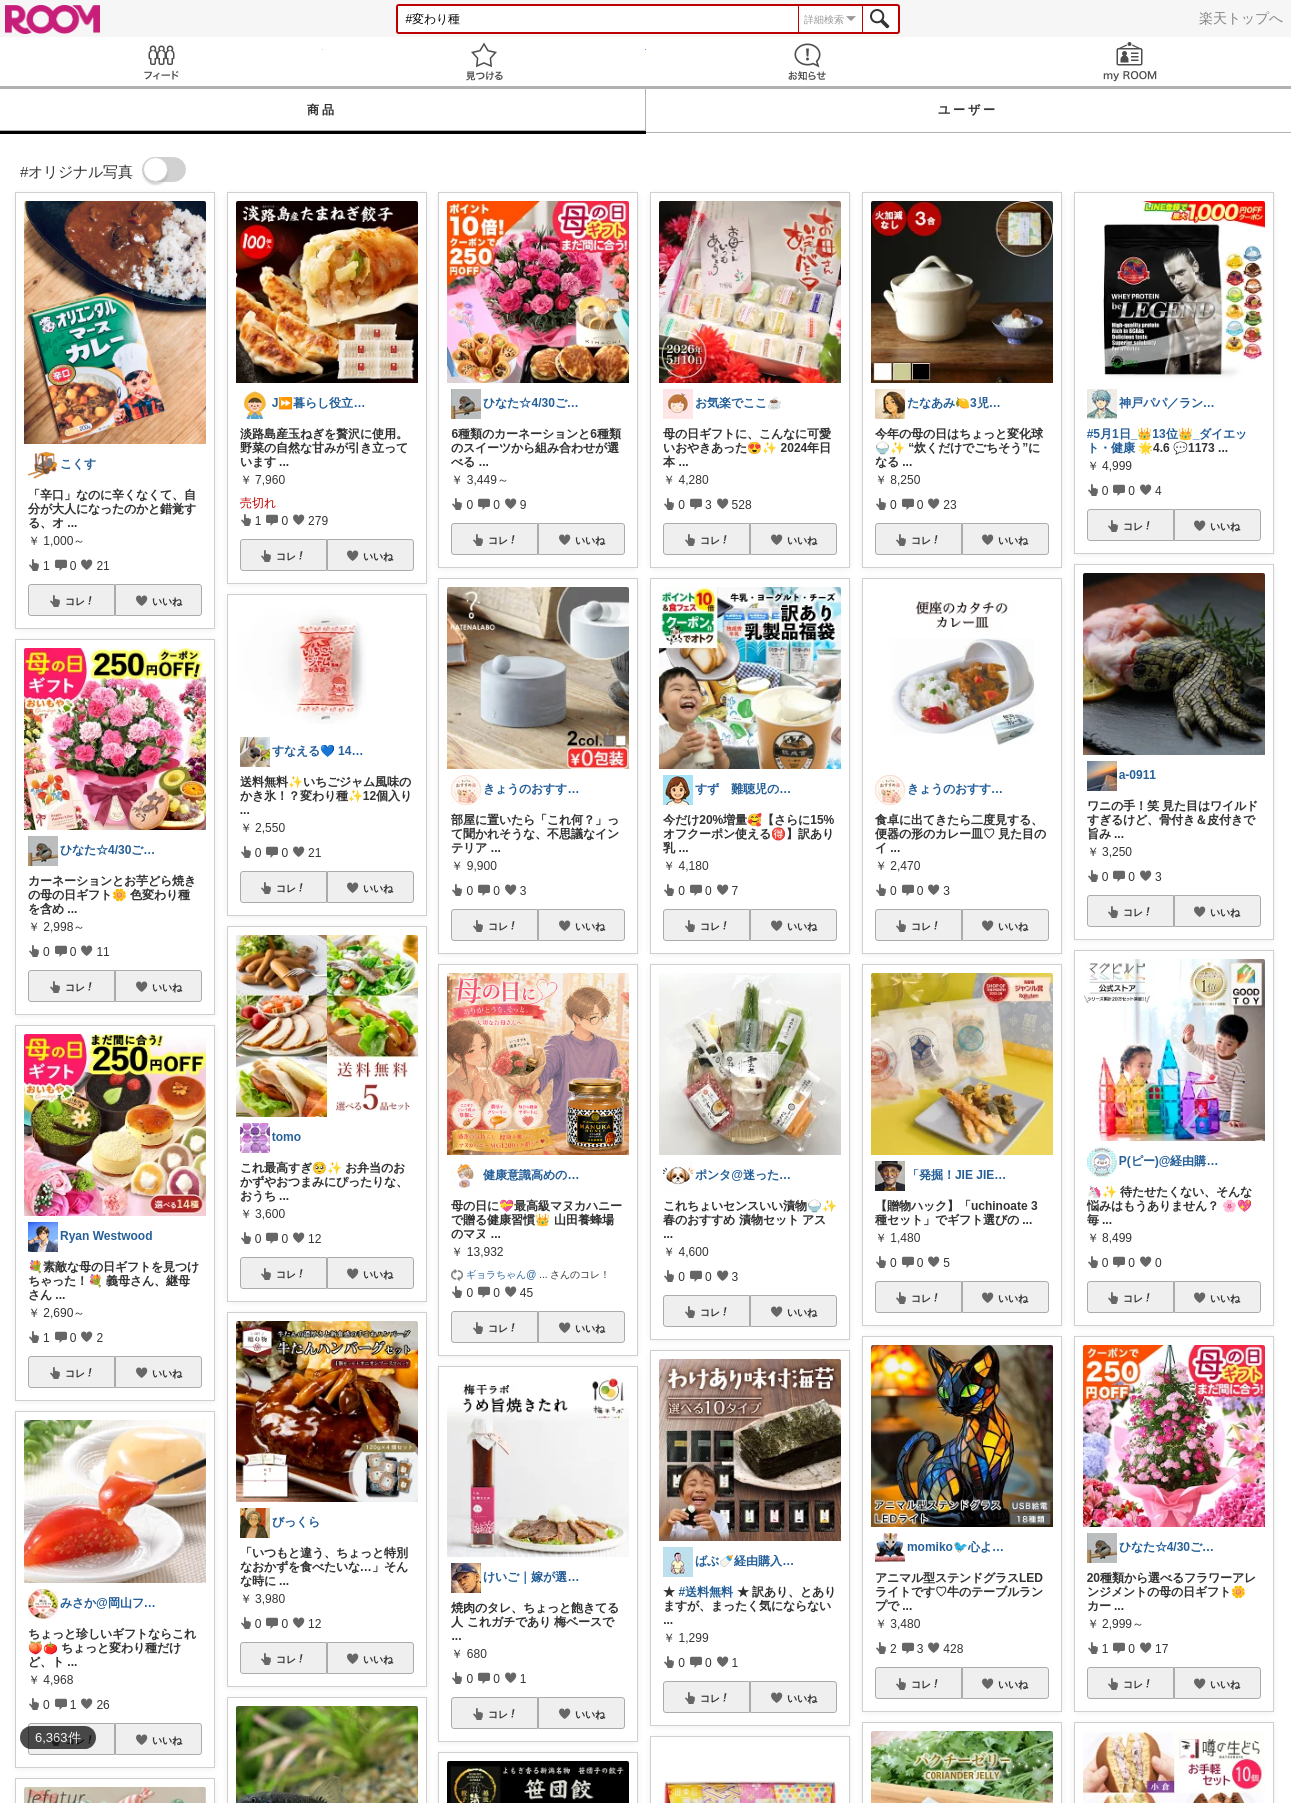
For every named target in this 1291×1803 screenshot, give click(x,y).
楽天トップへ (1241, 18)
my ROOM (1129, 61)
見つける (484, 61)
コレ (80, 601)
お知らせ (807, 61)
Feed (161, 61)
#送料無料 (706, 1592)
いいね (167, 601)
